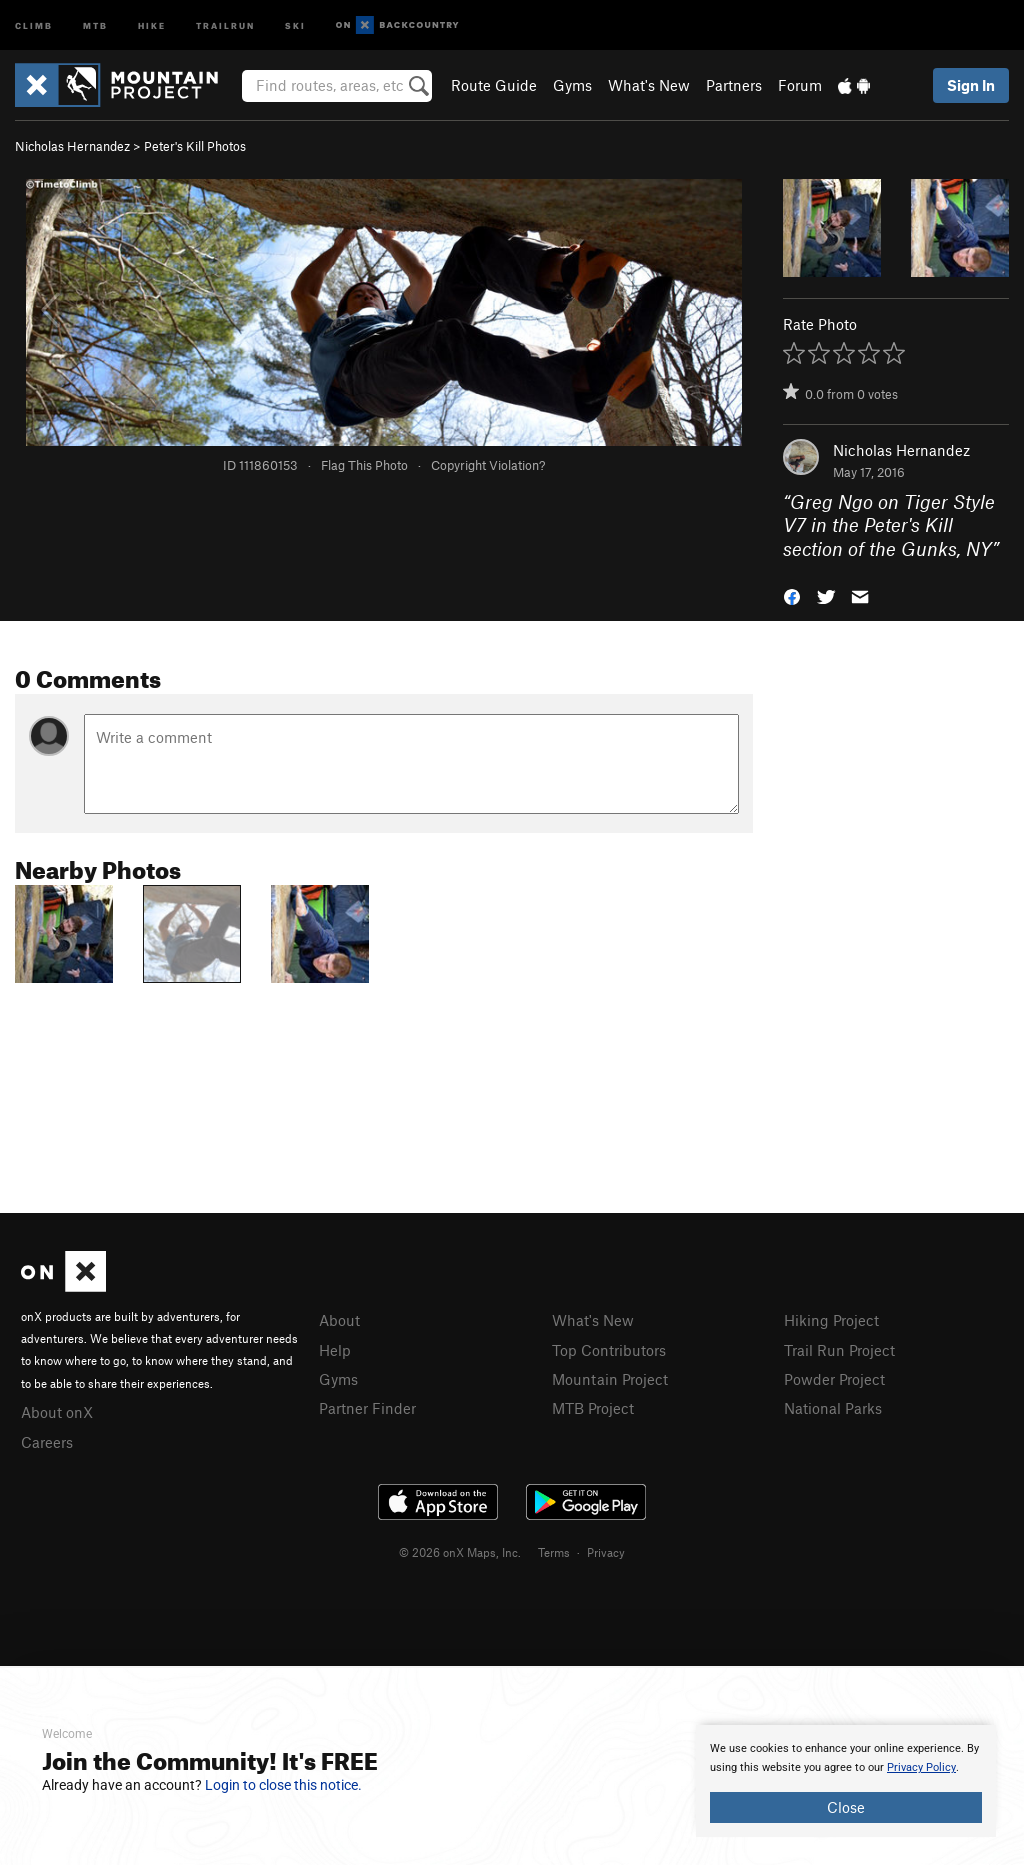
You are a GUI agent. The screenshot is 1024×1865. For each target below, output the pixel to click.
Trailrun (225, 24)
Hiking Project (831, 1320)
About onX (57, 1412)
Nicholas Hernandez (72, 146)
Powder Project (834, 1379)
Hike (152, 24)
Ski (295, 24)
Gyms (572, 85)
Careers (47, 1442)
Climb (34, 24)
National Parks (833, 1408)
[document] (846, 1781)
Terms (554, 1552)
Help (335, 1350)
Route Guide (494, 85)
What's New (649, 85)
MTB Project (593, 1408)
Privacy (606, 1552)
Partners (734, 85)
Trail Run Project (839, 1350)
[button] (792, 595)
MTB (95, 24)
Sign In (971, 85)
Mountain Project (610, 1379)
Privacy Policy (921, 1767)
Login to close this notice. (283, 1785)
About (339, 1320)
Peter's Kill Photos (195, 146)
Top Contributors (609, 1350)
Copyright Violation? (488, 465)
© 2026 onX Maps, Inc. (460, 1552)
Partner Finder (367, 1408)
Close (846, 1807)
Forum (800, 85)
